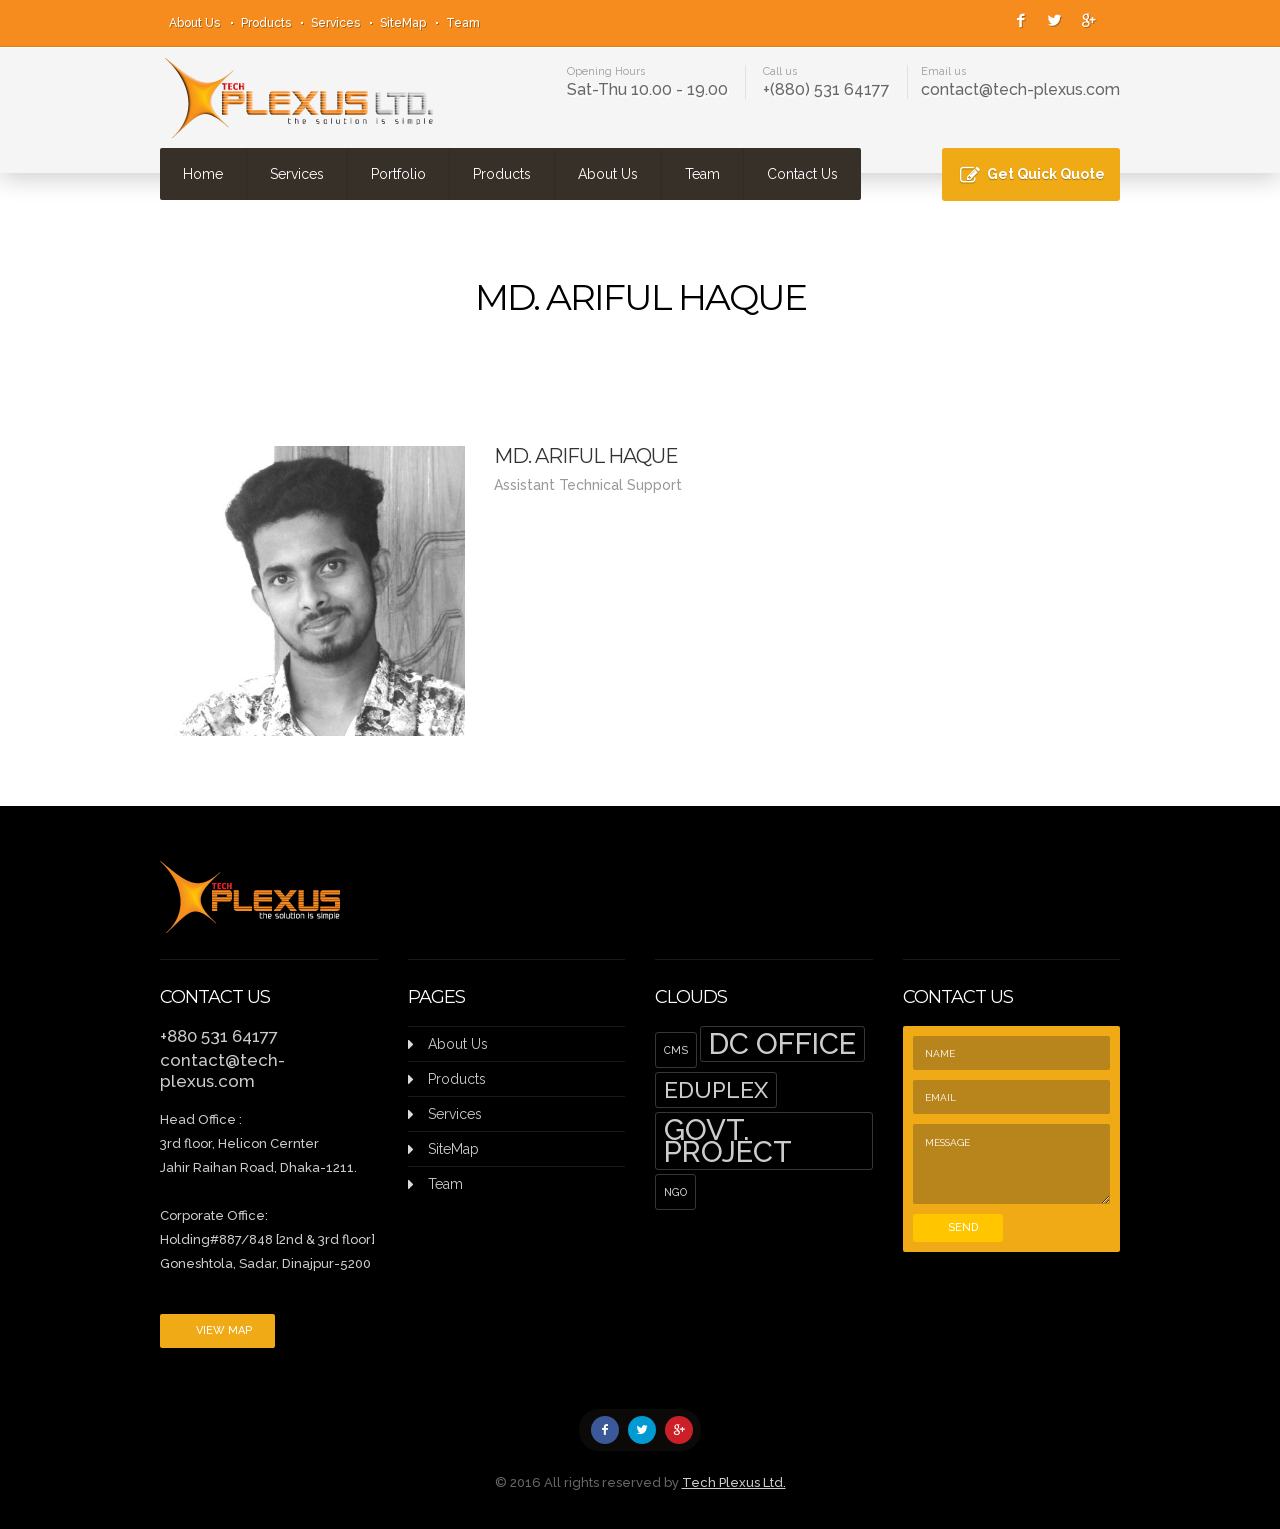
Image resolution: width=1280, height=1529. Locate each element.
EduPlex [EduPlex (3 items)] (716, 1090)
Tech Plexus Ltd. (734, 1482)
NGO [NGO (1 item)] (675, 1192)
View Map (224, 1330)
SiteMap (403, 23)
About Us (194, 23)
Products (266, 23)
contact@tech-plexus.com (1020, 89)
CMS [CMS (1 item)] (676, 1050)
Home (203, 174)
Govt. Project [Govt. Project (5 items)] (728, 1140)
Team (463, 23)
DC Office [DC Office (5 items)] (782, 1043)
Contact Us (802, 174)
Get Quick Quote (1046, 174)
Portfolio (398, 174)
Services (335, 23)
